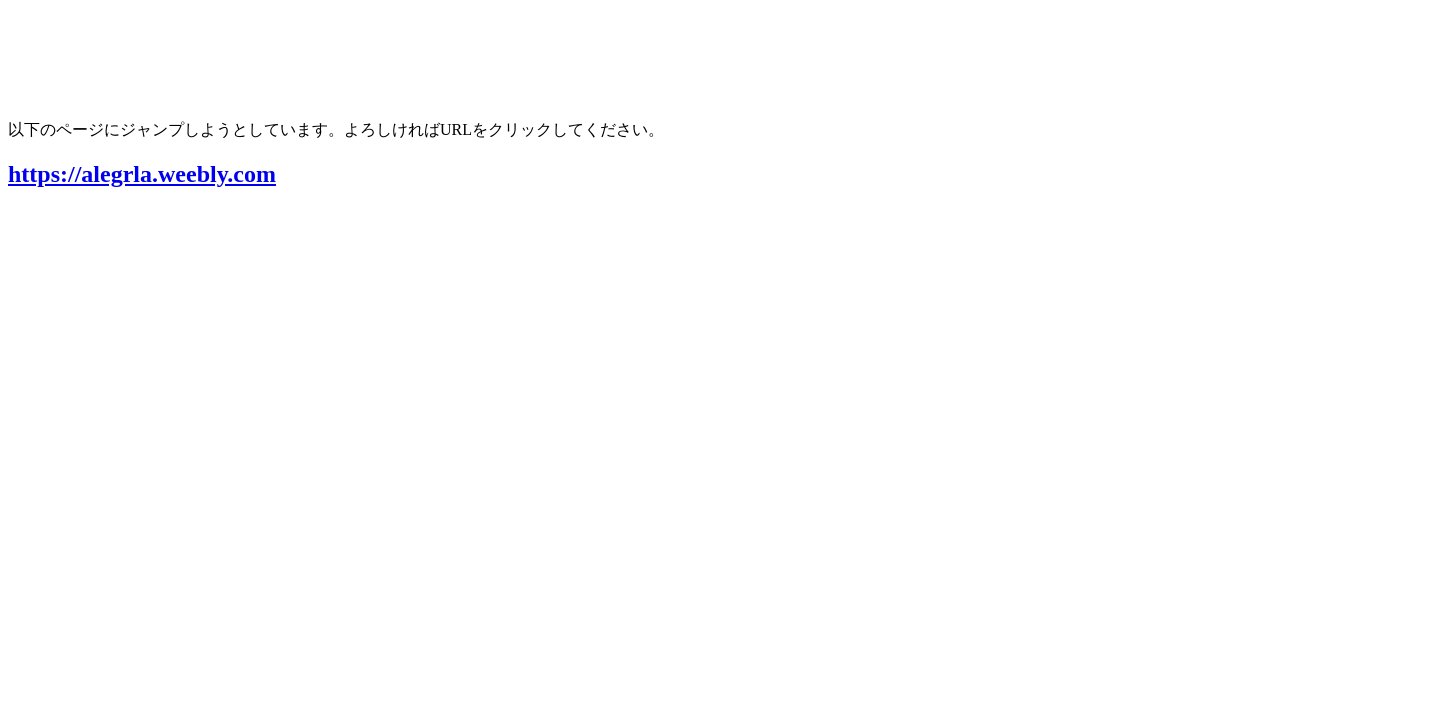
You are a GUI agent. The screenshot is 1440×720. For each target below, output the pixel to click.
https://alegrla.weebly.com (142, 174)
